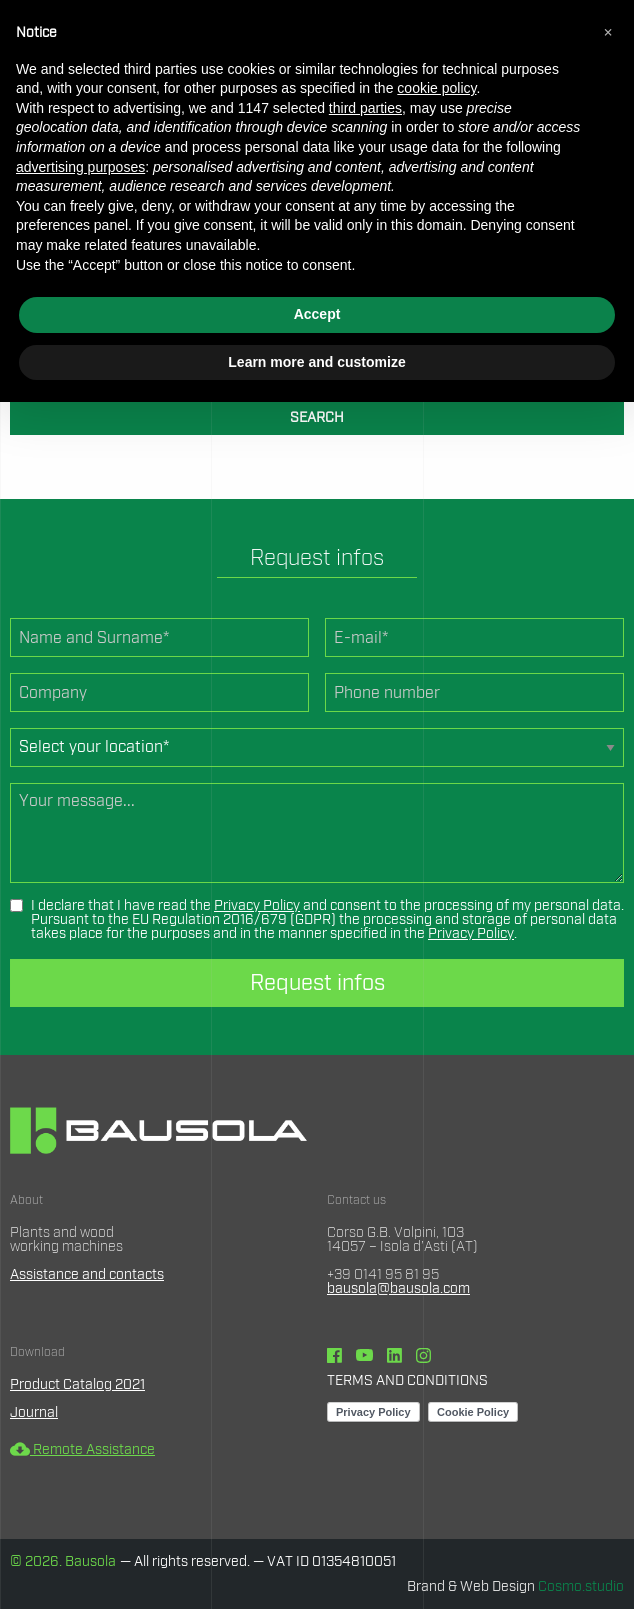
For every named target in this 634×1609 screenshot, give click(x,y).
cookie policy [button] (436, 88)
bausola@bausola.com (398, 1289)
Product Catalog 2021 (77, 1385)
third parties (365, 108)
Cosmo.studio (581, 1587)
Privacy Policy (257, 906)
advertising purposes (80, 167)
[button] (608, 32)
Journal (34, 1413)
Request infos (317, 983)
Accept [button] (317, 314)
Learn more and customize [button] (316, 362)
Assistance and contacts (87, 1275)
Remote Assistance (82, 1450)
